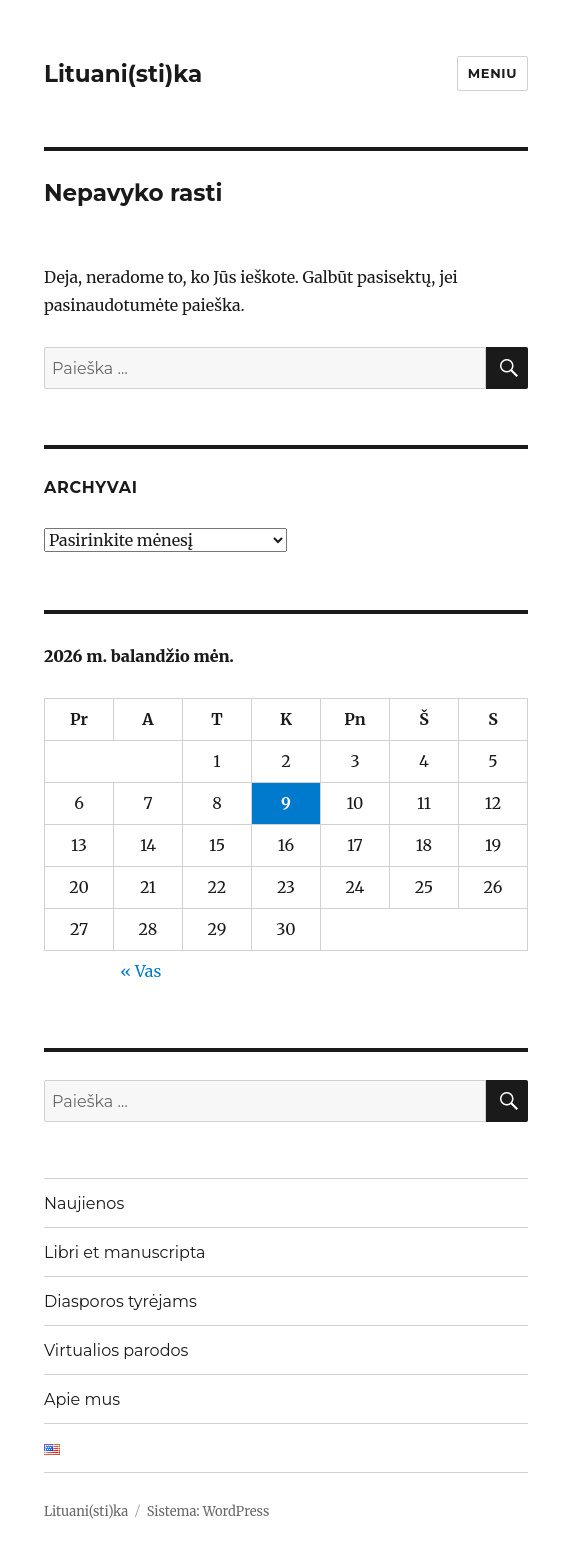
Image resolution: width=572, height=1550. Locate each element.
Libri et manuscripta (125, 1252)
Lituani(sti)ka (123, 74)
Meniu (492, 73)
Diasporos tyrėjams (120, 1301)
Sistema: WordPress (208, 1511)
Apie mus (82, 1399)
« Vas (140, 971)
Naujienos (84, 1203)
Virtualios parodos (116, 1350)
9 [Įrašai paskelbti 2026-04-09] (286, 803)
